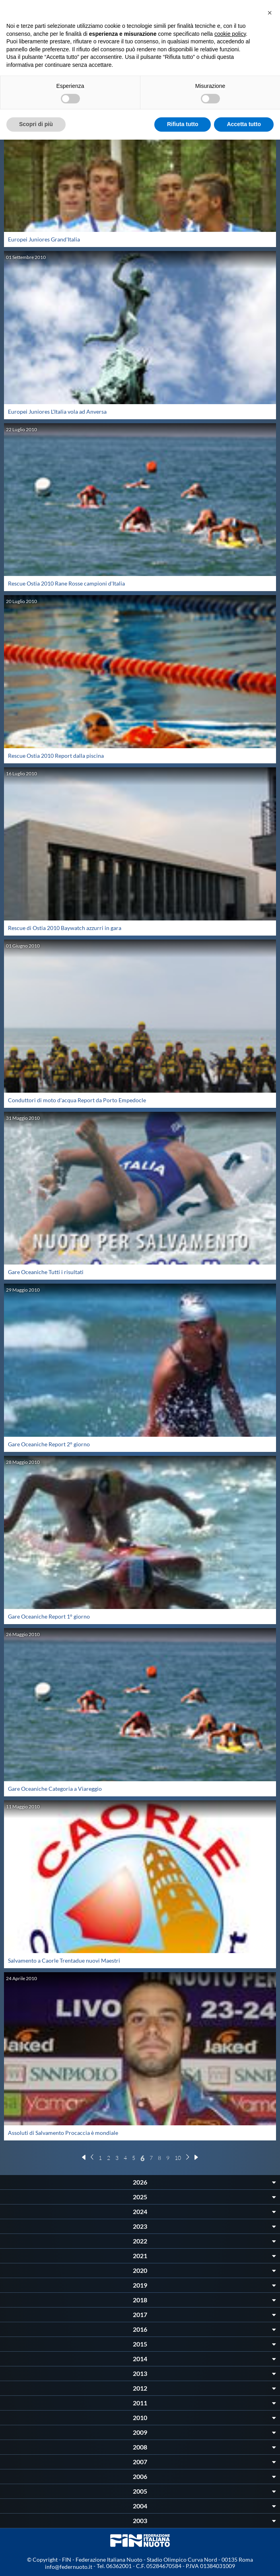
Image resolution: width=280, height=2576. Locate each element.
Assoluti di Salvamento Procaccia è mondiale (63, 2132)
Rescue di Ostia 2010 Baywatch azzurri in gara (64, 927)
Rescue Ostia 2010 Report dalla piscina (56, 755)
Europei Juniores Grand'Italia (44, 239)
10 (178, 2157)
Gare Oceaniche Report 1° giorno (49, 1616)
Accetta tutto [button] (244, 124)
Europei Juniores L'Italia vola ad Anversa (57, 411)
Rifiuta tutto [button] (182, 124)
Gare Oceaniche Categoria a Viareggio (55, 1788)
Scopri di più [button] (36, 124)
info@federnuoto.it (68, 2566)
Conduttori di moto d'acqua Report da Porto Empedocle (77, 1100)
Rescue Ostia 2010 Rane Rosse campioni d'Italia (66, 583)
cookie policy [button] (230, 34)
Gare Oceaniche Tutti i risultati (46, 1272)
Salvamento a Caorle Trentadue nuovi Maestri (64, 1960)
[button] (269, 12)
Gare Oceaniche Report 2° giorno (49, 1444)
